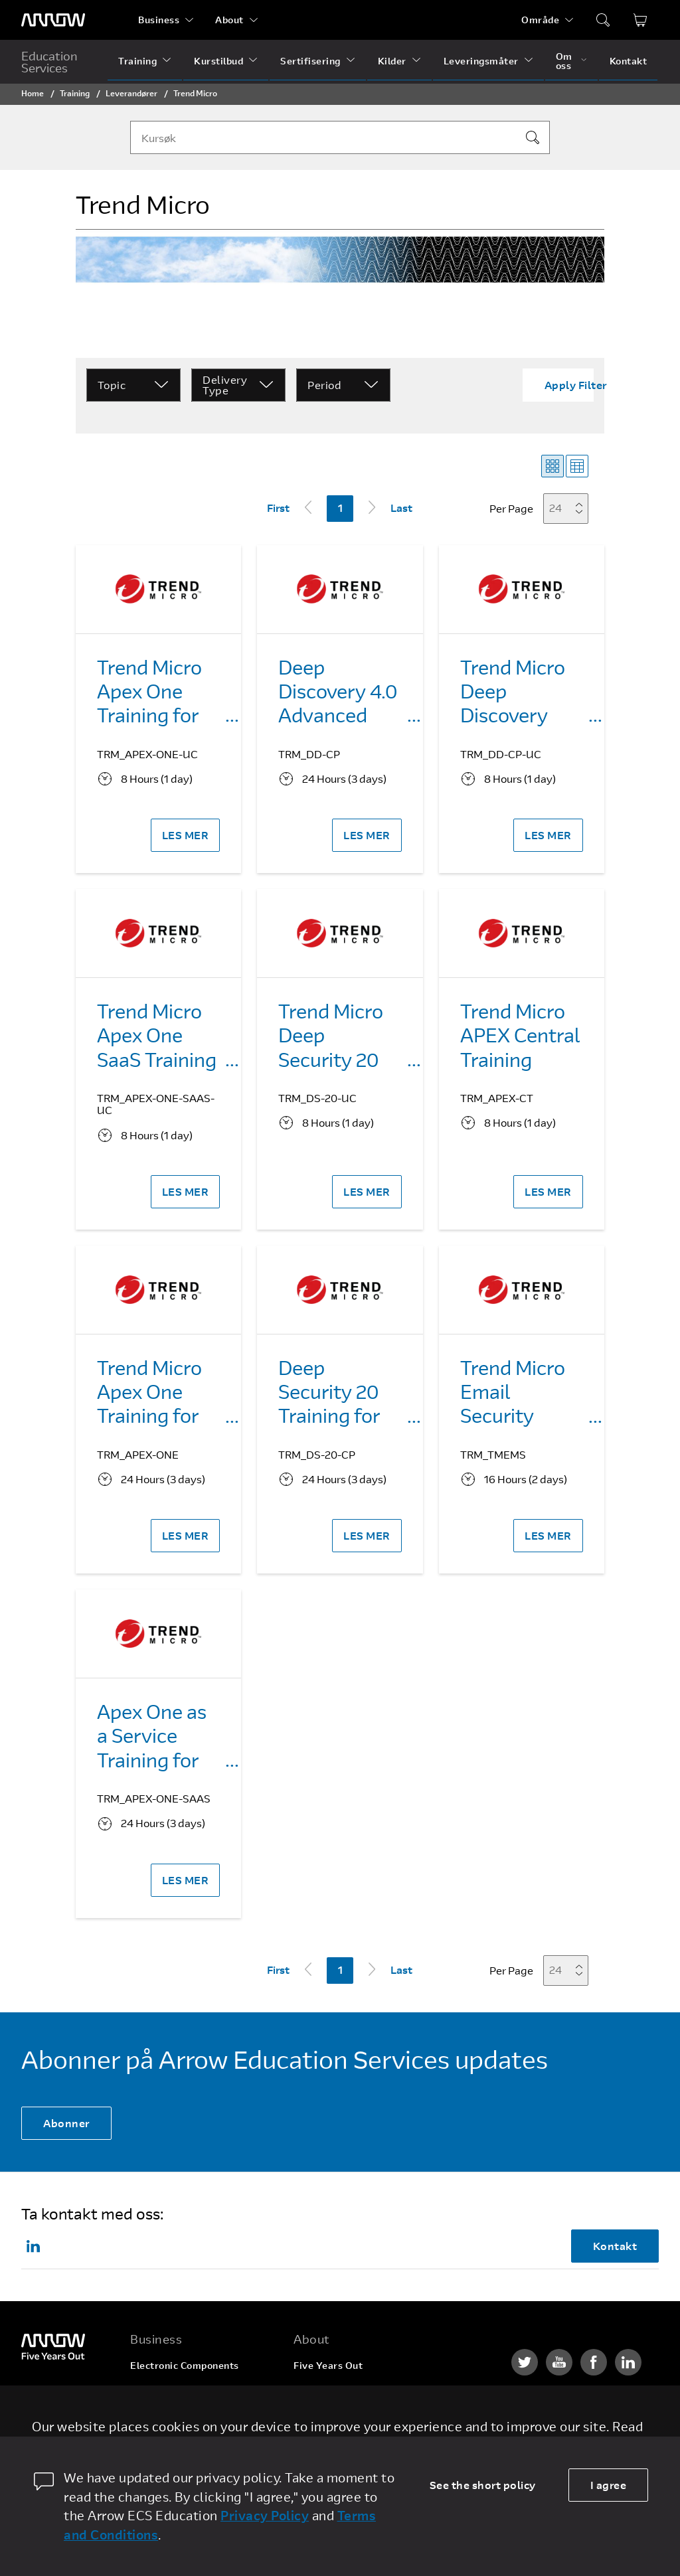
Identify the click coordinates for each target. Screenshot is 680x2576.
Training (137, 60)
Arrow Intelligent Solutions (193, 2425)
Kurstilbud (218, 60)
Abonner (66, 2123)
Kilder (392, 60)
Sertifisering (310, 60)
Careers (312, 2390)
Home (32, 93)
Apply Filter (576, 385)
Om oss (564, 61)
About (229, 19)
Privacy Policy (264, 2515)
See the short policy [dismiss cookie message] (483, 2485)
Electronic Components (184, 2365)
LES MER (185, 835)
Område (540, 19)
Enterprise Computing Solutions (181, 2395)
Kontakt (628, 60)
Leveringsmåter (481, 60)
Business (158, 19)
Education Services (49, 62)
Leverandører (131, 93)
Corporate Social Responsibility (367, 2415)
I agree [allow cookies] (608, 2485)
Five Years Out (328, 2365)
